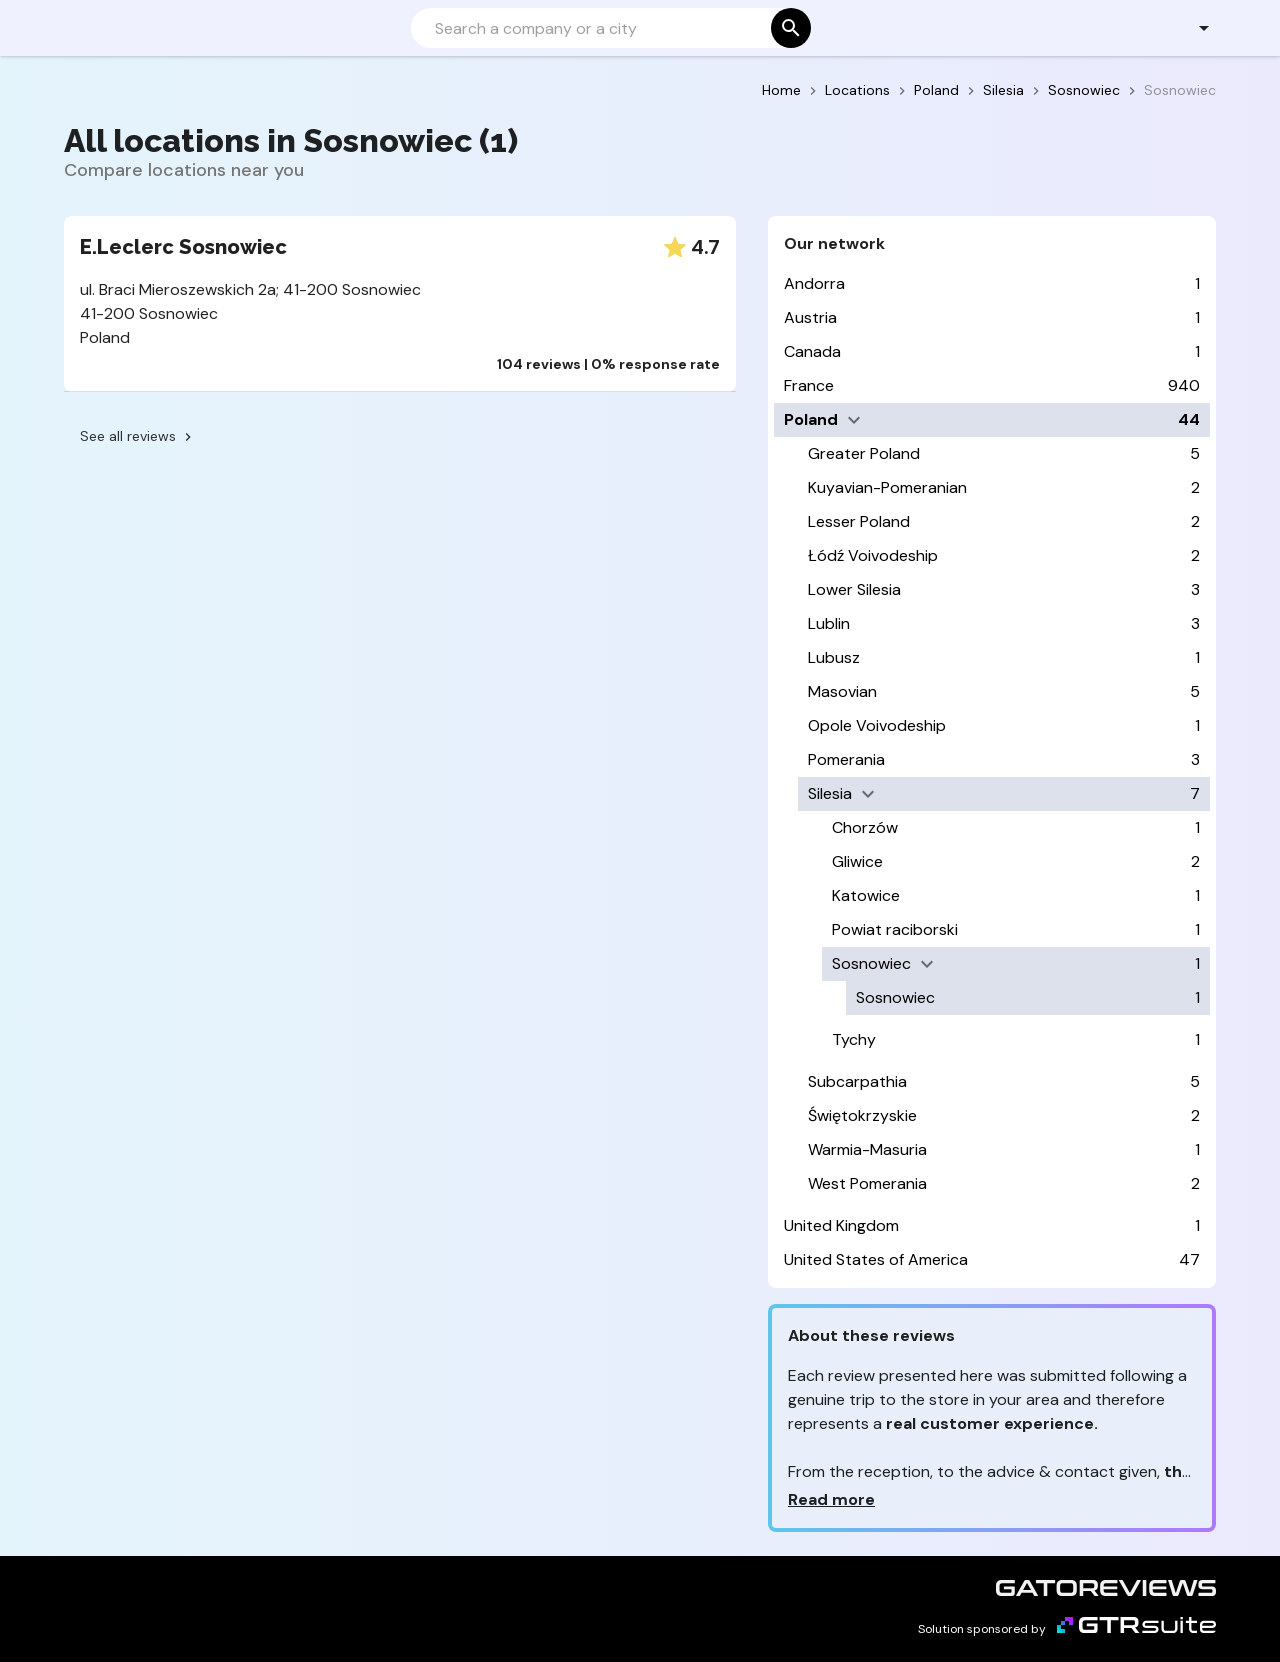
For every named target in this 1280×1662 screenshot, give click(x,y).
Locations (857, 90)
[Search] (609, 28)
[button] (1192, 28)
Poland (936, 90)
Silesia (1003, 90)
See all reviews (138, 436)
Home (781, 90)
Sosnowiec (1084, 90)
